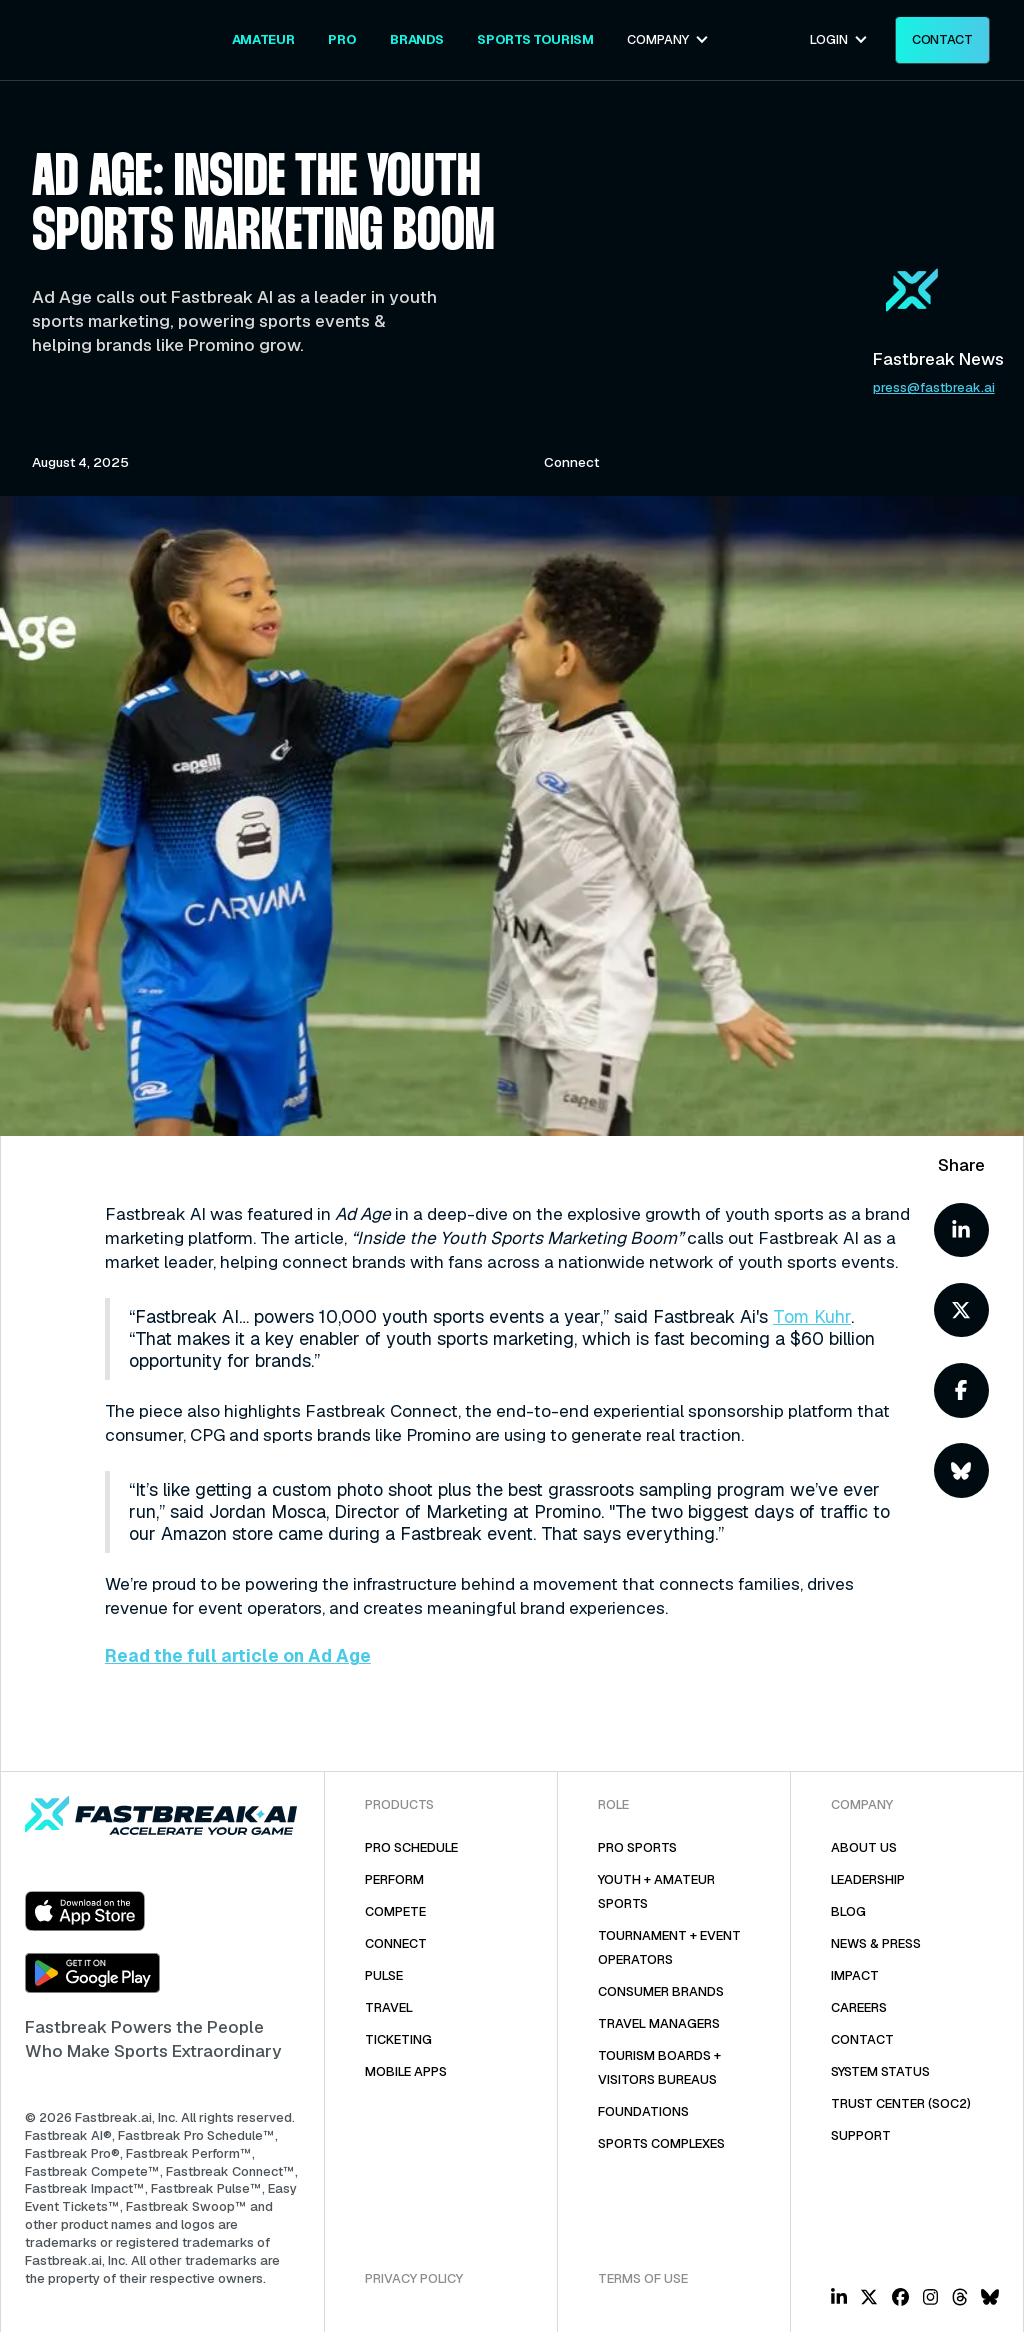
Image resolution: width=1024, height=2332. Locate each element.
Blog (848, 1911)
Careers (859, 2007)
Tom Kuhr (812, 1316)
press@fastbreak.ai (934, 387)
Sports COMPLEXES (661, 2143)
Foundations (643, 2111)
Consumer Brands (661, 1991)
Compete (395, 1911)
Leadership (868, 1879)
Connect (396, 1943)
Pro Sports (637, 1847)
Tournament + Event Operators (669, 1947)
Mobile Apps (406, 2071)
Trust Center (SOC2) (901, 2103)
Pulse (384, 1975)
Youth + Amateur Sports (656, 1891)
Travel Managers (659, 2023)
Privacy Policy (414, 2278)
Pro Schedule (411, 1847)
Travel (389, 2007)
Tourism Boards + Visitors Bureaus (659, 2067)
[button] (668, 40)
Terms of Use (643, 2278)
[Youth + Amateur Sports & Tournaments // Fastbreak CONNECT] (263, 40)
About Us (864, 1847)
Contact (862, 2039)
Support (861, 2135)
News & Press (876, 1943)
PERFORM (394, 1879)
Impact (855, 1975)
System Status (880, 2071)
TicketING (398, 2039)
